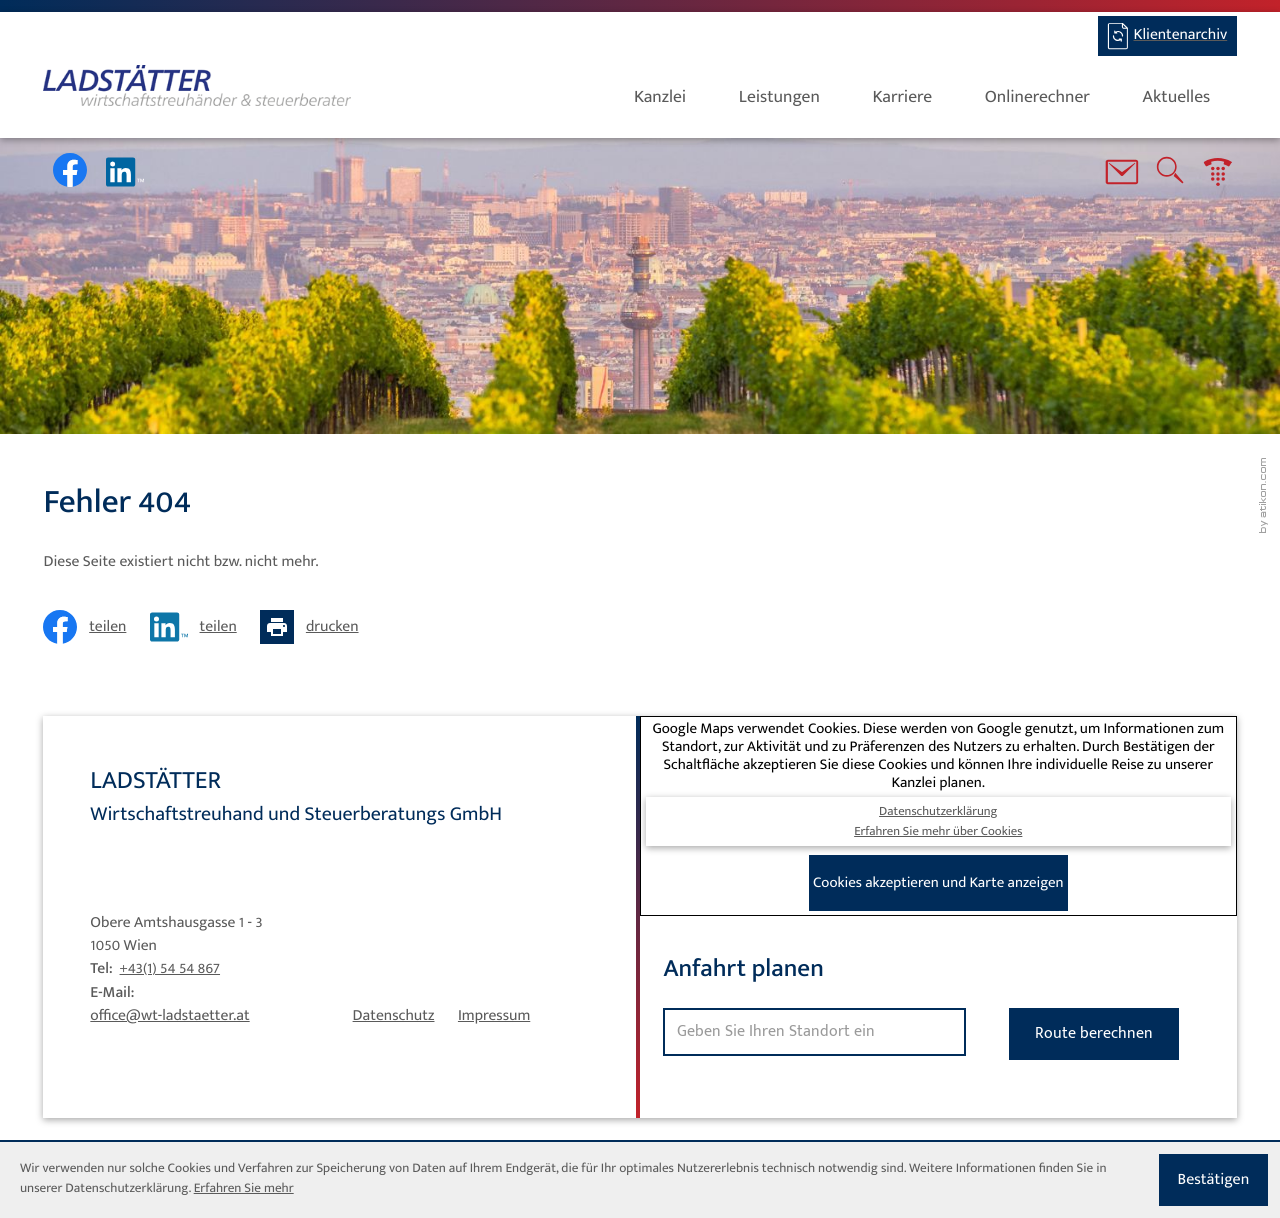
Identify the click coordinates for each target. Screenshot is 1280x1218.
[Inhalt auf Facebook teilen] (90, 627)
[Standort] (814, 1032)
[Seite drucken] (315, 627)
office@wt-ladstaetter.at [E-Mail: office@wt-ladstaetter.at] (169, 1016)
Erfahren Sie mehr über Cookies (938, 831)
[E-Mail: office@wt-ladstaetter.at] (1122, 176)
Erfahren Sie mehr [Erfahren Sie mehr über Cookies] (244, 1189)
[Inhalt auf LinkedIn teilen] (199, 627)
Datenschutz (394, 1016)
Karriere (903, 97)
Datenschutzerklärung (938, 811)
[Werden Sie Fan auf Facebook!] (70, 170)
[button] (1218, 176)
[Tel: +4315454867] (170, 969)
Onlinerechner (1037, 97)
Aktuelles (1177, 97)
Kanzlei (660, 97)
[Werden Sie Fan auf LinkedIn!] (125, 172)
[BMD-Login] (1167, 36)
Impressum (494, 1016)
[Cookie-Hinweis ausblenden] (1213, 1180)
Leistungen (779, 97)
